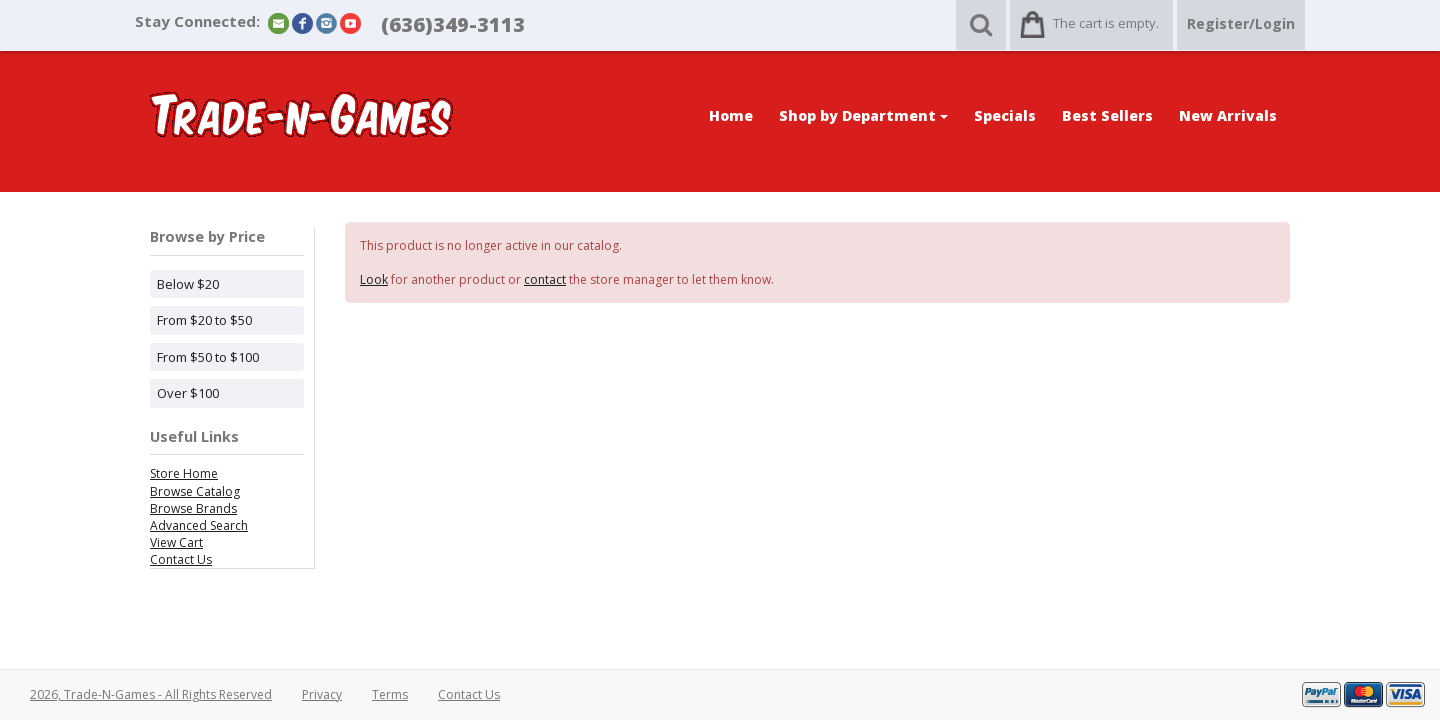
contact (545, 279)
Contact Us (181, 559)
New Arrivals (1228, 115)
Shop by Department (863, 115)
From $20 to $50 (204, 320)
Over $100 (188, 393)
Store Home (184, 473)
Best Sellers (1107, 115)
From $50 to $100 (208, 357)
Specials (1005, 115)
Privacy (322, 694)
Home (731, 115)
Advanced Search (199, 525)
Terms (390, 694)
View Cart (176, 542)
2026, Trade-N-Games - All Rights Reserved (151, 694)
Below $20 (188, 284)
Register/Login (1241, 23)
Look (374, 279)
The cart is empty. (1106, 23)
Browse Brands (193, 508)
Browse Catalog (195, 491)
